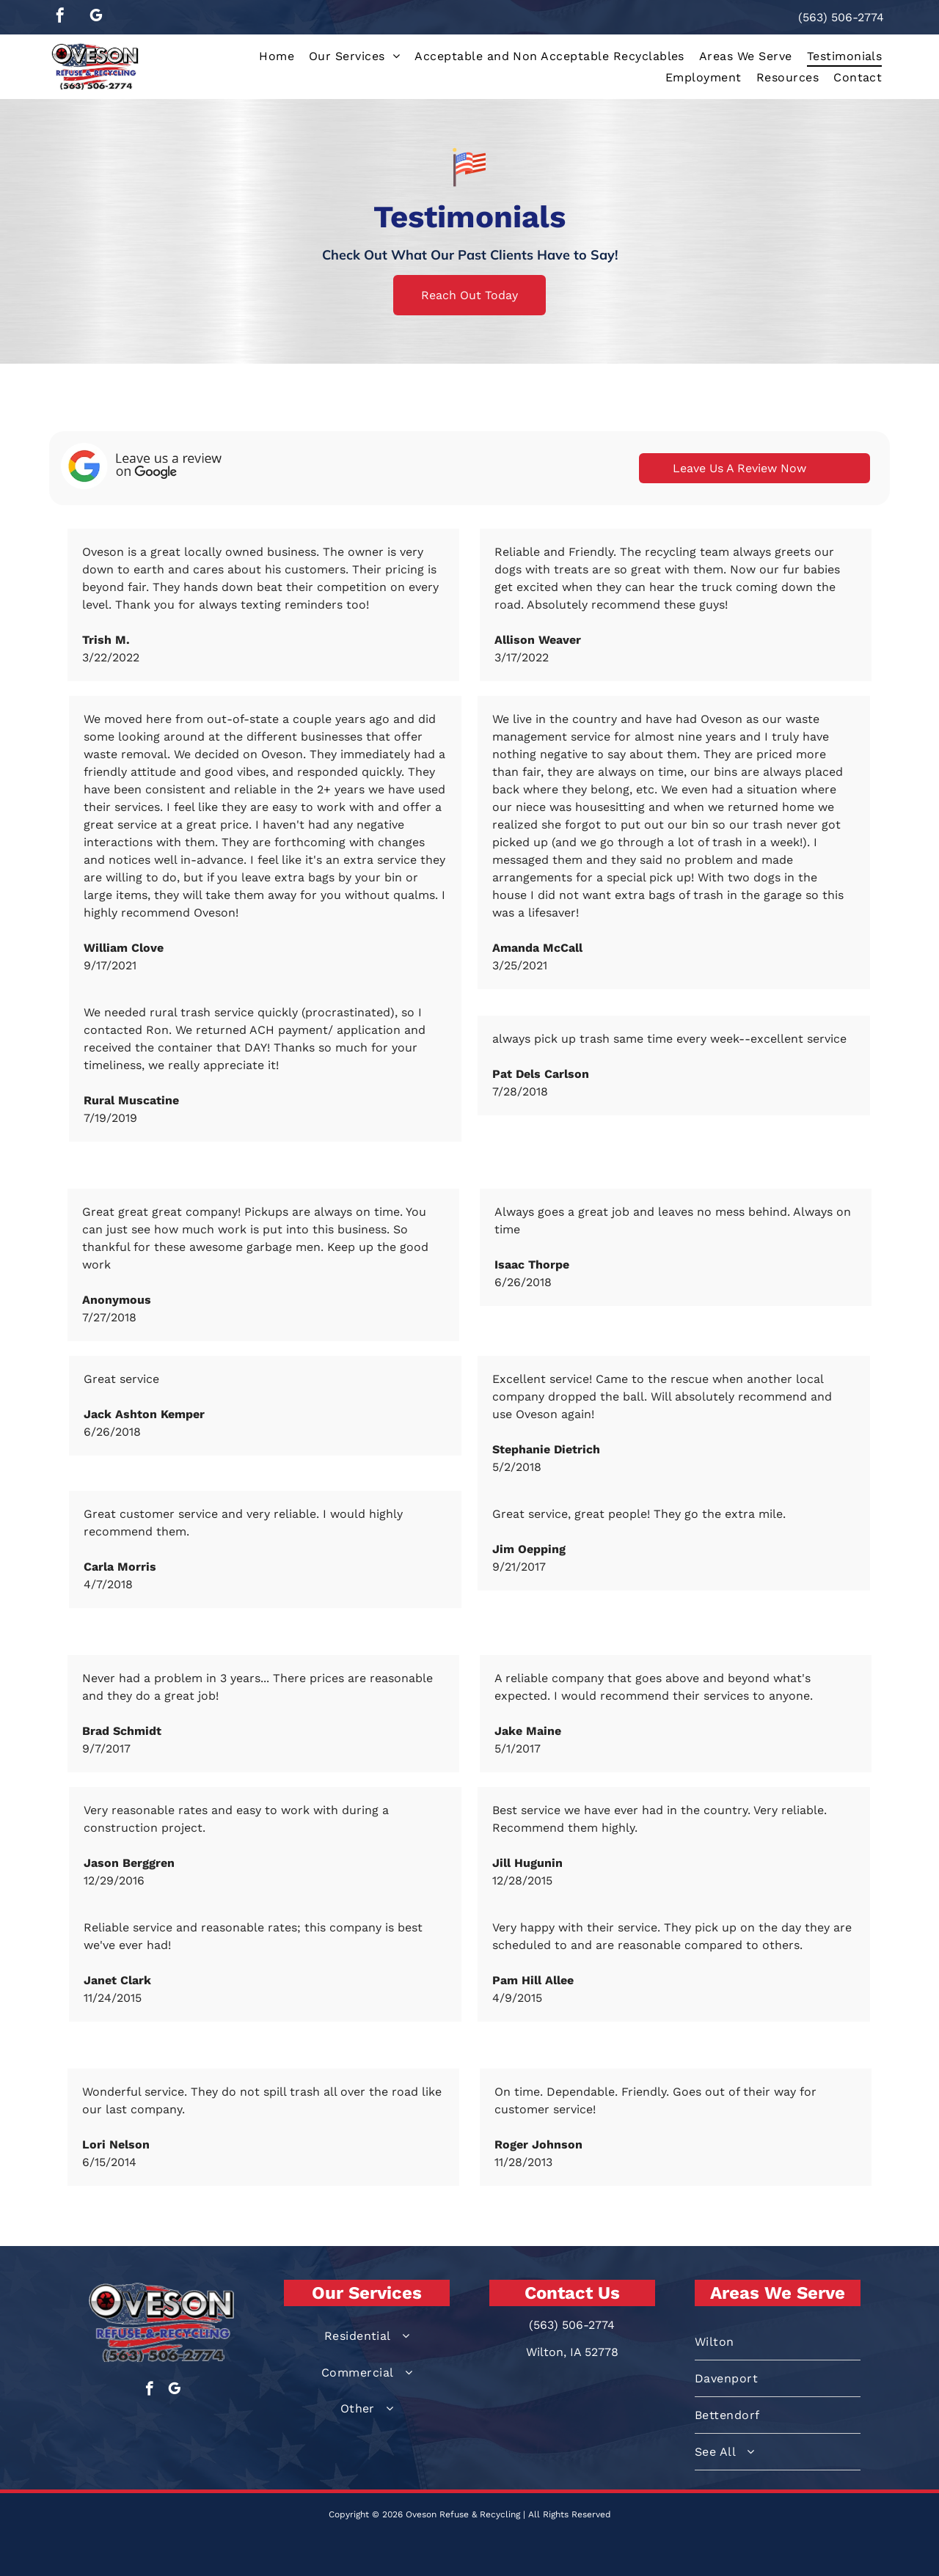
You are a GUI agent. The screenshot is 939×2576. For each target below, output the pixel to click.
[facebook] (60, 17)
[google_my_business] (96, 17)
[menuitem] (277, 56)
